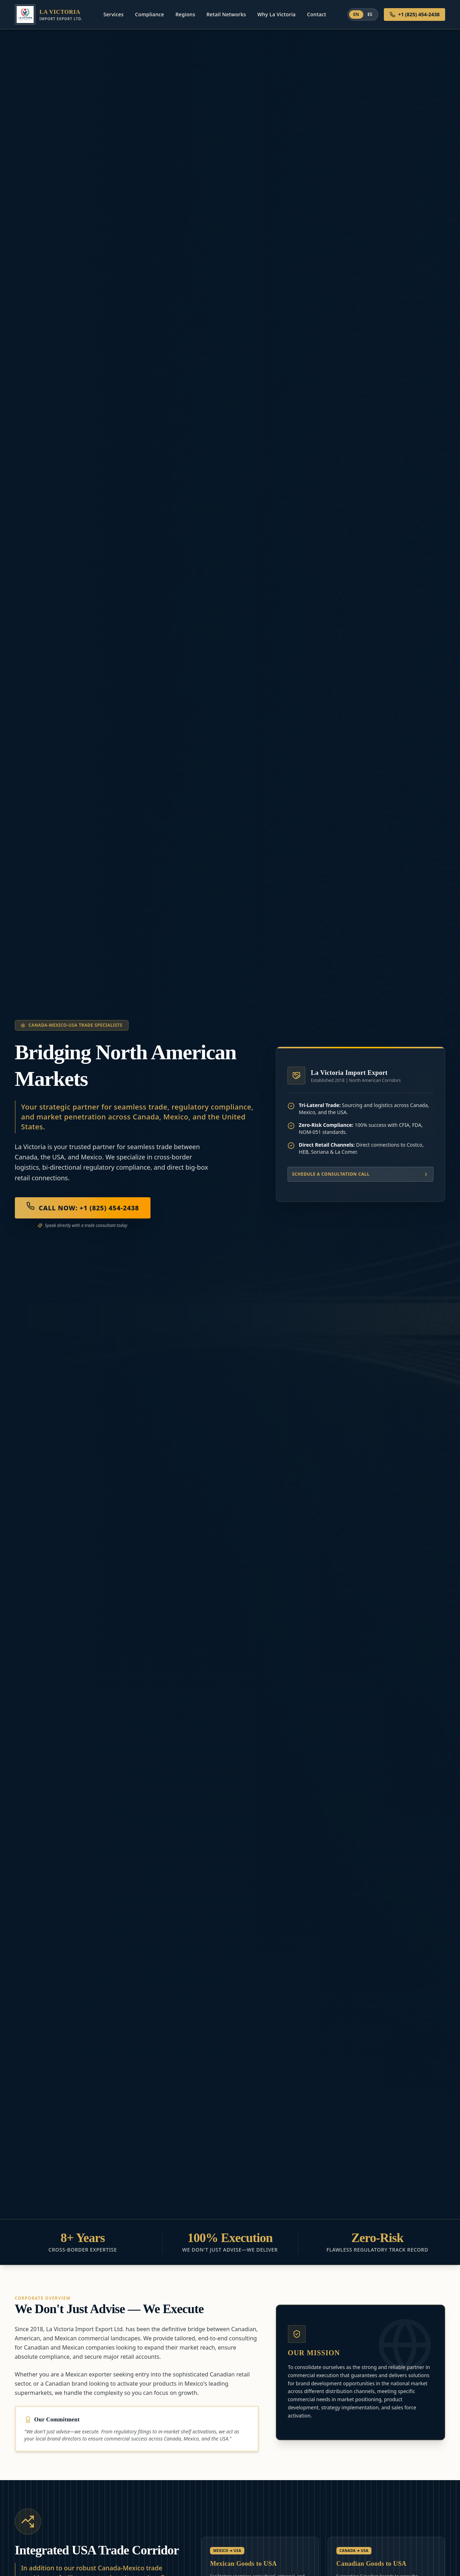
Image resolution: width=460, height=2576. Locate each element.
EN (356, 14)
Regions (185, 14)
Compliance (149, 14)
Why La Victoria (276, 14)
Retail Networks (226, 14)
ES (370, 14)
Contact (316, 14)
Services (113, 14)
